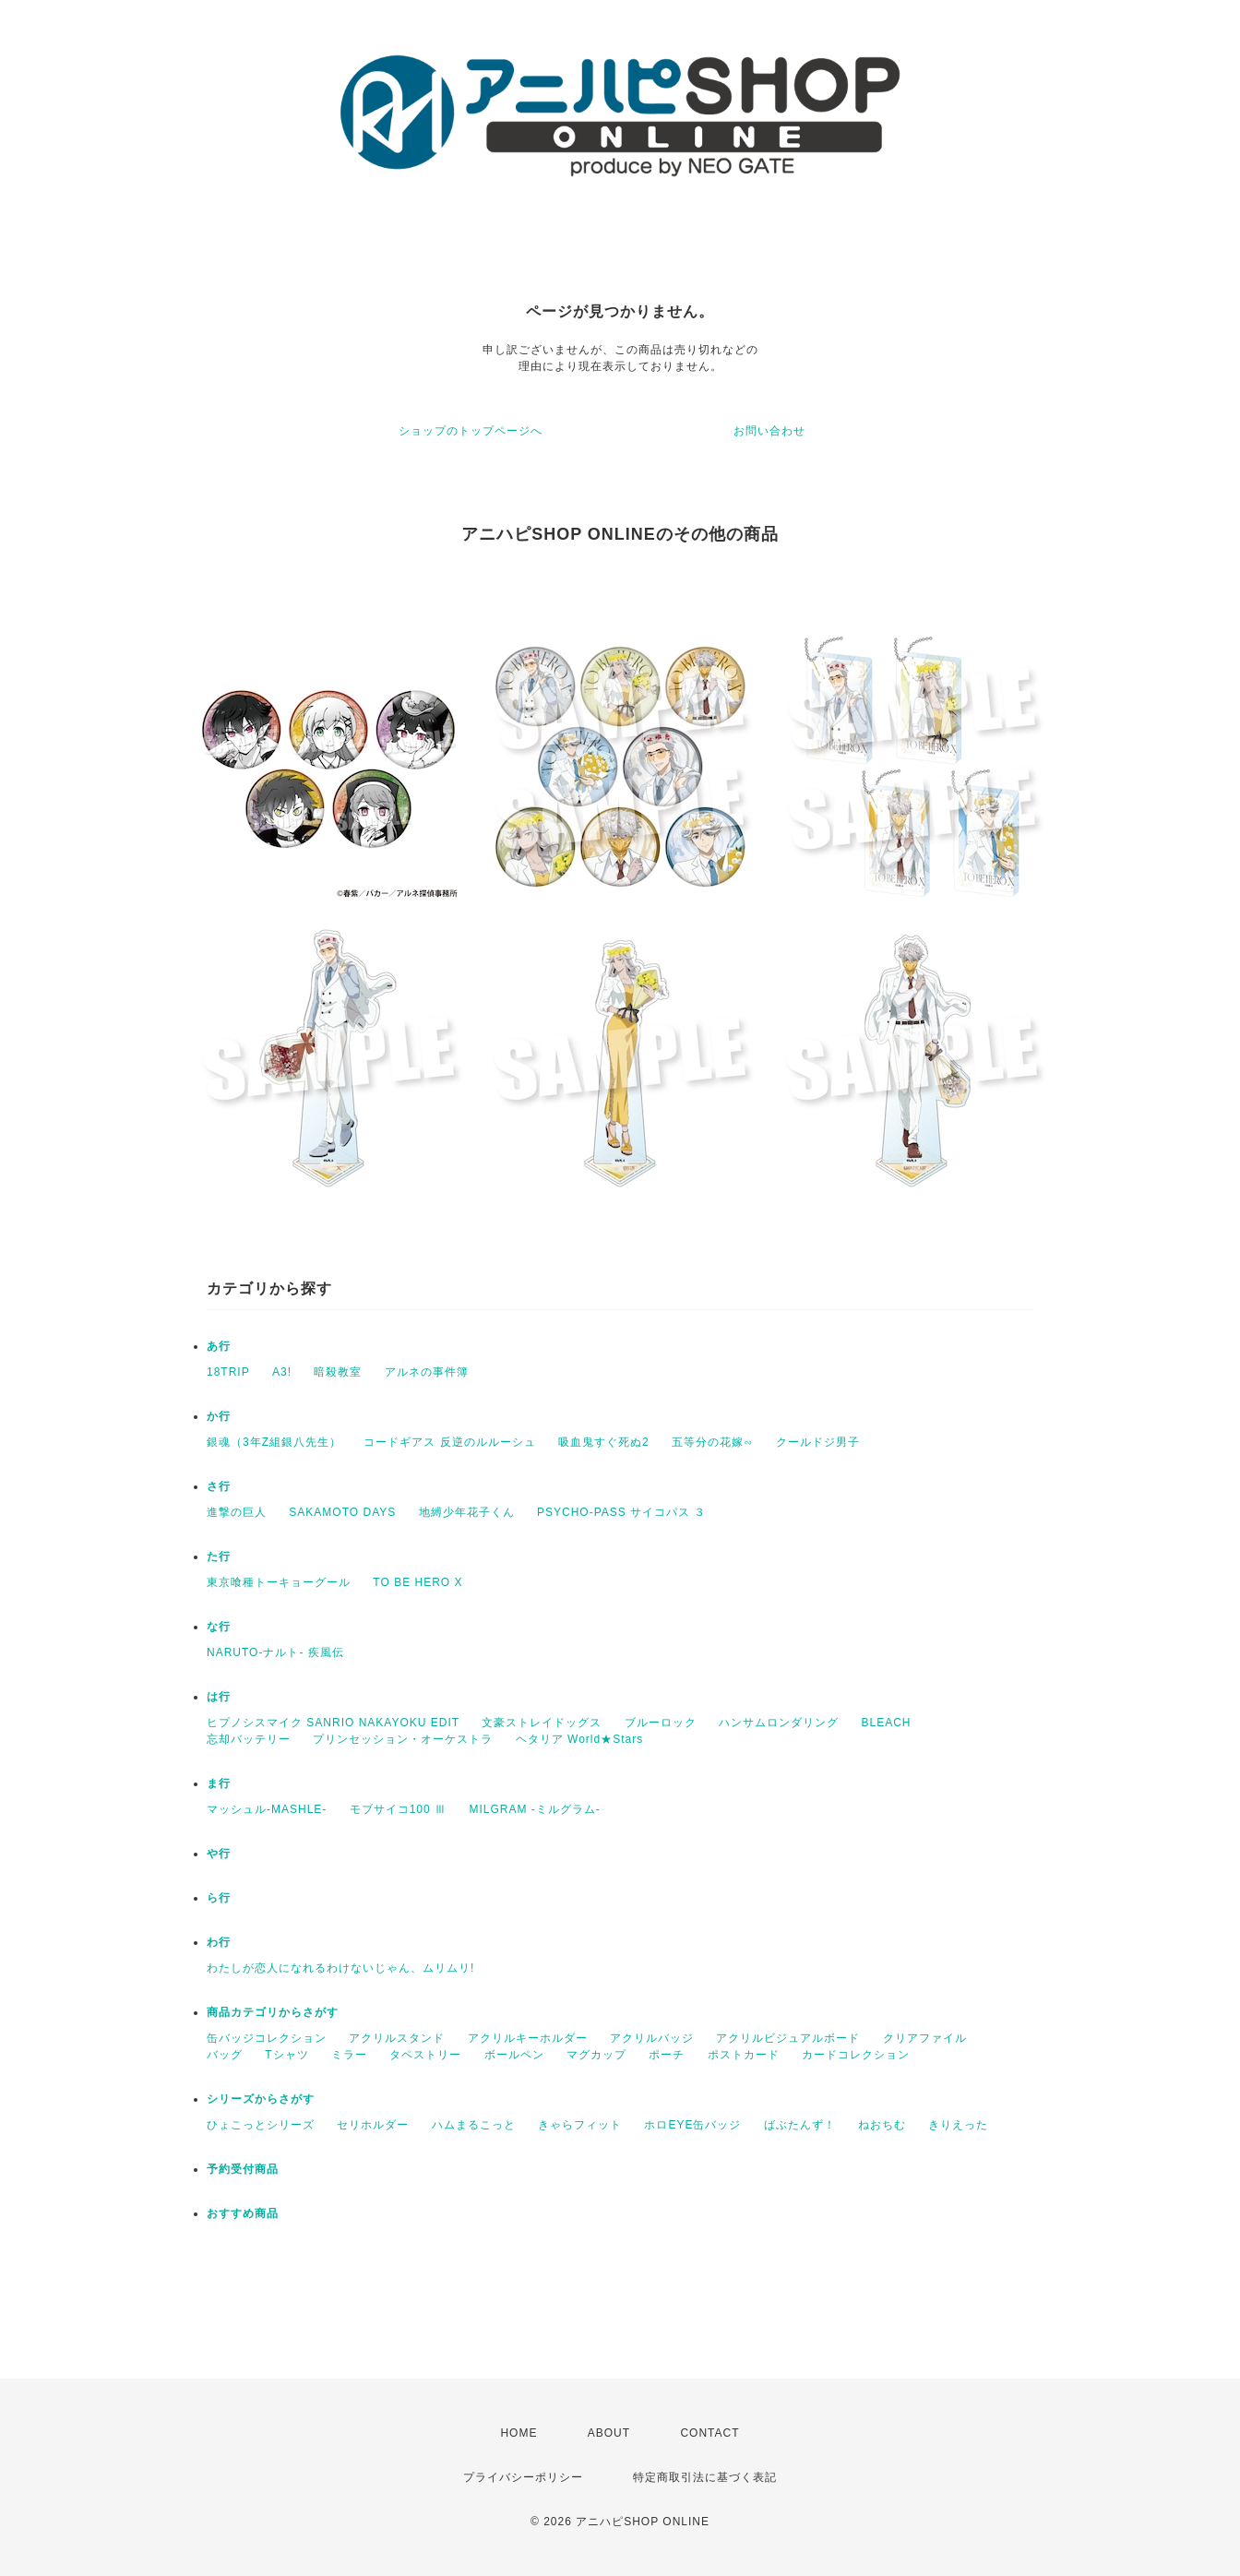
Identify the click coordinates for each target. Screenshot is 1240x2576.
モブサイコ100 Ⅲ (398, 1809)
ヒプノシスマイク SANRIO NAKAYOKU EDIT (333, 1722)
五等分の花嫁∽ (713, 1442)
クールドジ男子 (818, 1442)
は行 (219, 1696)
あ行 (219, 1346)
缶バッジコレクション (267, 2038)
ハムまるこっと (474, 2124)
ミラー (349, 2054)
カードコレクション (856, 2054)
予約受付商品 (243, 2169)
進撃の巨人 (237, 1512)
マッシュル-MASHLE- (267, 1809)
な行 (219, 1626)
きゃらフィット (580, 2124)
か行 (219, 1416)
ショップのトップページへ (470, 430)
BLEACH (887, 1722)
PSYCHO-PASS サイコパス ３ (621, 1512)
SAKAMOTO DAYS (342, 1512)
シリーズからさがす (261, 2099)
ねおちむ (882, 2124)
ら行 (219, 1897)
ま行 (219, 1783)
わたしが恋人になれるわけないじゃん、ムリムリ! (340, 1968)
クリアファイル (925, 2038)
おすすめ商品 (243, 2213)
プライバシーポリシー (523, 2477)
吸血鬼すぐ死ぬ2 (604, 1442)
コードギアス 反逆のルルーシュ (449, 1442)
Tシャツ (286, 2054)
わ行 (219, 1942)
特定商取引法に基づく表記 (705, 2477)
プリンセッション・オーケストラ (403, 1739)
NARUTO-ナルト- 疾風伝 (275, 1652)
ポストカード (744, 2054)
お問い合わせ (769, 430)
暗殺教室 (338, 1372)
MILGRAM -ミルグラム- (534, 1809)
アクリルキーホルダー (528, 2038)
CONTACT (709, 2433)
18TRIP (228, 1372)
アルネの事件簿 (427, 1372)
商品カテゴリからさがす (273, 2012)
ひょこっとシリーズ (261, 2124)
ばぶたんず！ (800, 2124)
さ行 (219, 1486)
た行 (219, 1556)
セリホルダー (373, 2124)
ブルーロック (661, 1722)
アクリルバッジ (652, 2038)
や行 (219, 1853)
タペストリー (425, 2054)
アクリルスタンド (397, 2038)
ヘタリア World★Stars (579, 1739)
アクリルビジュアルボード (788, 2038)
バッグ (225, 2054)
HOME (518, 2433)
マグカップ (596, 2054)
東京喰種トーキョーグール (279, 1582)
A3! (282, 1372)
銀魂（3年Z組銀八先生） (274, 1442)
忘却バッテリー (249, 1739)
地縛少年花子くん (467, 1512)
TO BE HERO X (417, 1582)
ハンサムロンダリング (779, 1722)
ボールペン (514, 2054)
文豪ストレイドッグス (542, 1722)
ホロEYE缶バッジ (692, 2124)
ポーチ (667, 2054)
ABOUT (609, 2433)
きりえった (958, 2124)
